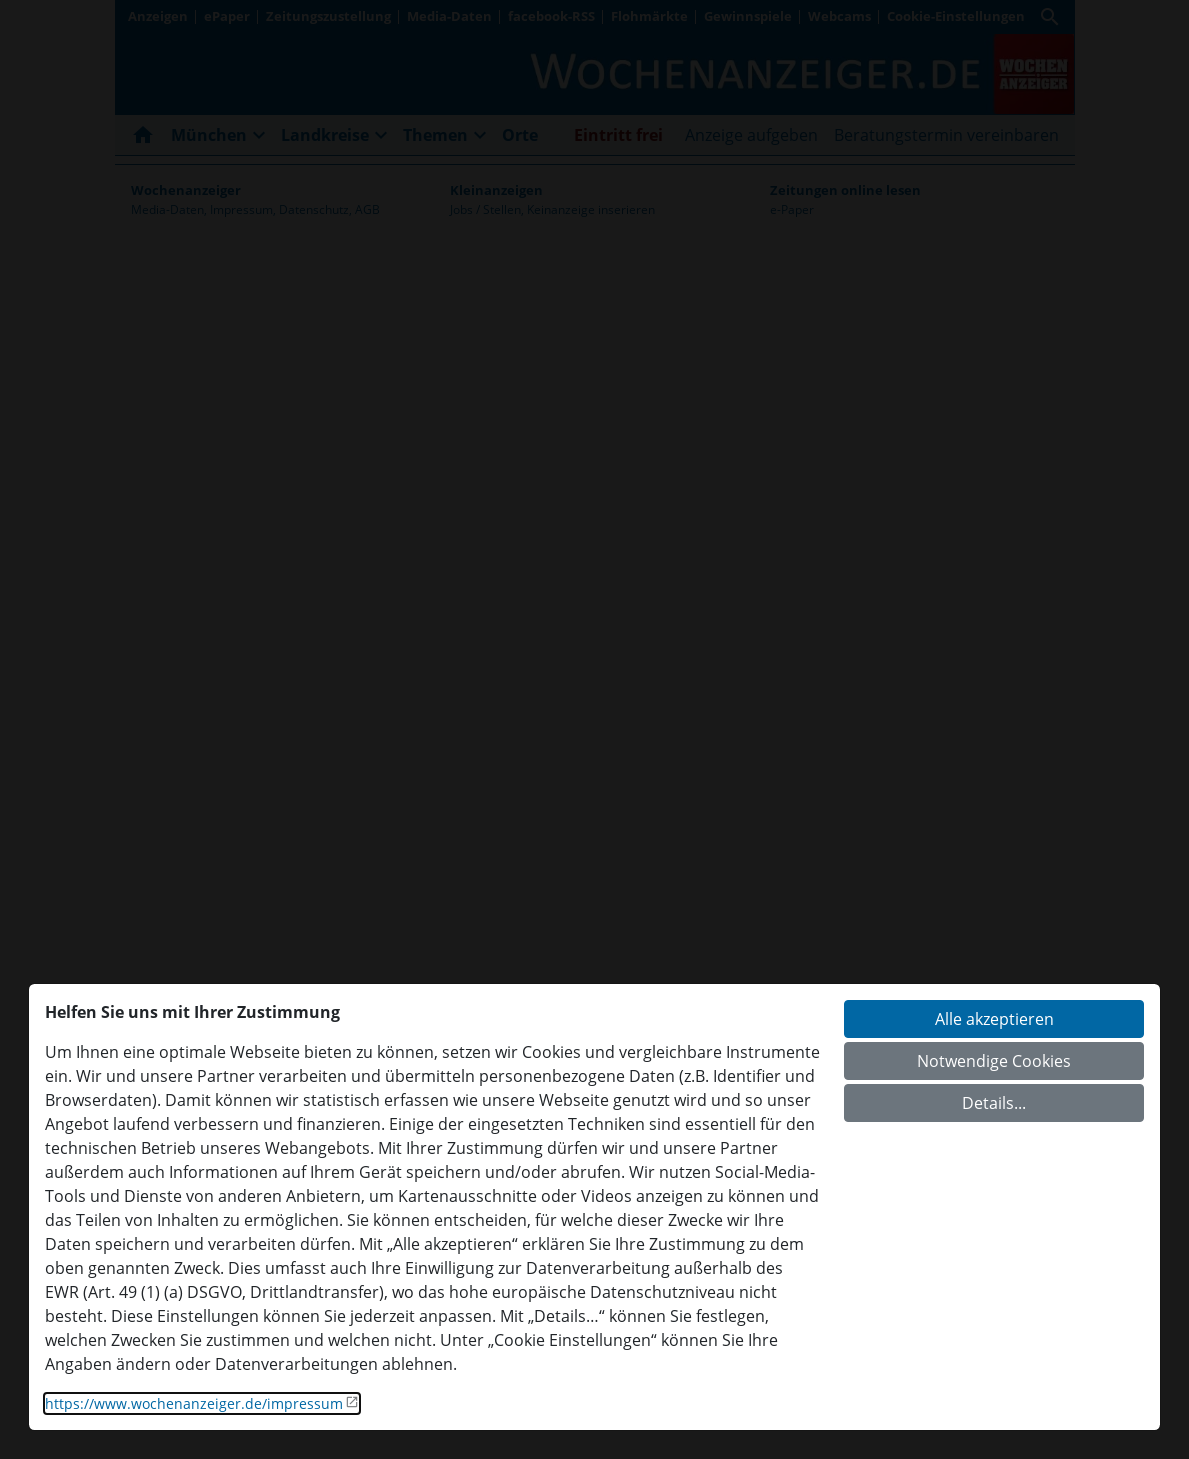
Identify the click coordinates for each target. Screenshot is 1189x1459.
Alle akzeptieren (994, 1019)
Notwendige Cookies (994, 1061)
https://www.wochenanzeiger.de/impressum (194, 1403)
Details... (994, 1103)
